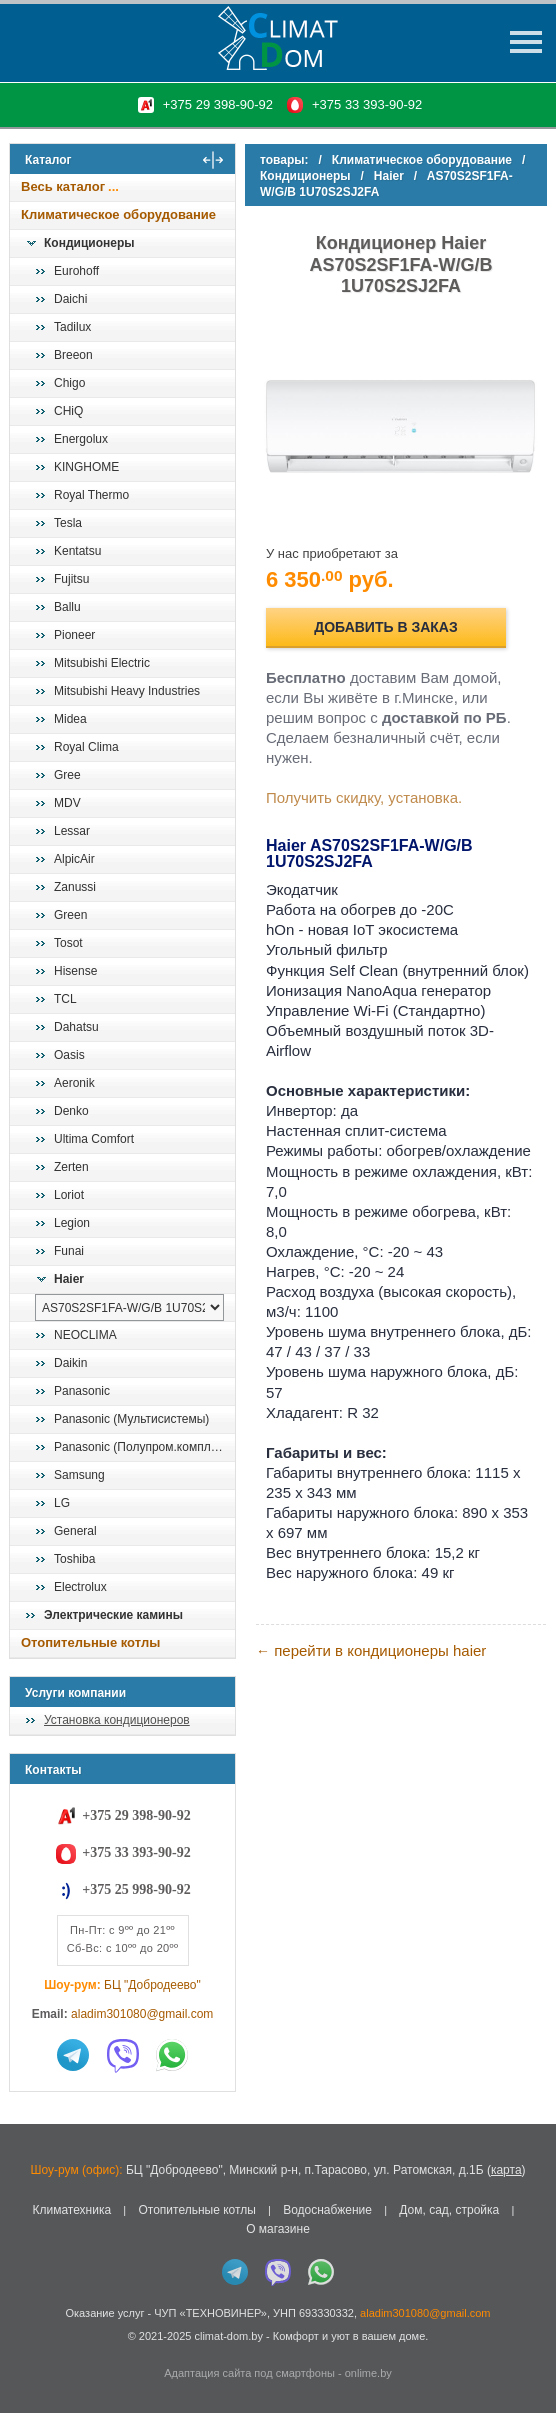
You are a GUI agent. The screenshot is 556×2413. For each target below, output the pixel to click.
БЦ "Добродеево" (152, 1985)
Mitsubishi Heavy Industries (127, 691)
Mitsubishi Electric (102, 663)
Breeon (73, 355)
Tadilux (72, 327)
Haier (69, 1279)
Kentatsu (77, 551)
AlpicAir (74, 859)
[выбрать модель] (129, 1307)
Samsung (79, 1475)
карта (506, 2170)
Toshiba (74, 1559)
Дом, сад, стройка (449, 2210)
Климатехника (71, 2210)
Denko (71, 1111)
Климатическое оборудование (118, 214)
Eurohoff (76, 271)
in (27, 2350)
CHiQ (68, 411)
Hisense (75, 971)
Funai (69, 1251)
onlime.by (368, 2373)
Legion (72, 1223)
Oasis (69, 1055)
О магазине (278, 2229)
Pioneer (74, 635)
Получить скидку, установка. (364, 797)
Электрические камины (113, 1615)
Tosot (68, 943)
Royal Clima (86, 747)
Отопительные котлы (90, 1642)
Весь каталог (63, 186)
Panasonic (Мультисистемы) (131, 1419)
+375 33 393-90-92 (367, 104)
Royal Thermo (91, 495)
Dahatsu (76, 1027)
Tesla (68, 523)
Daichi (70, 299)
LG (62, 1503)
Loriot (69, 1195)
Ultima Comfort (94, 1139)
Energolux (81, 439)
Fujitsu (71, 579)
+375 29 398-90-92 (218, 104)
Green (70, 915)
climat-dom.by (228, 2336)
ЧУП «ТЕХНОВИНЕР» (210, 2313)
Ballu (67, 607)
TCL (65, 999)
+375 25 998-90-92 (136, 1889)
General (75, 1531)
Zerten (71, 1167)
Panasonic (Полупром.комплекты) (144, 1447)
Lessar (72, 831)
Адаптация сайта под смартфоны (249, 2373)
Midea (70, 719)
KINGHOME (86, 467)
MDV (67, 803)
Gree (67, 775)
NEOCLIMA (85, 1335)
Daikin (70, 1363)
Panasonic (82, 1391)
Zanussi (75, 887)
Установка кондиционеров (117, 1720)
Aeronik (74, 1083)
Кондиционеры (89, 243)
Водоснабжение (327, 2210)
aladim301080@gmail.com (142, 2014)
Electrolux (80, 1587)
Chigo (69, 383)
